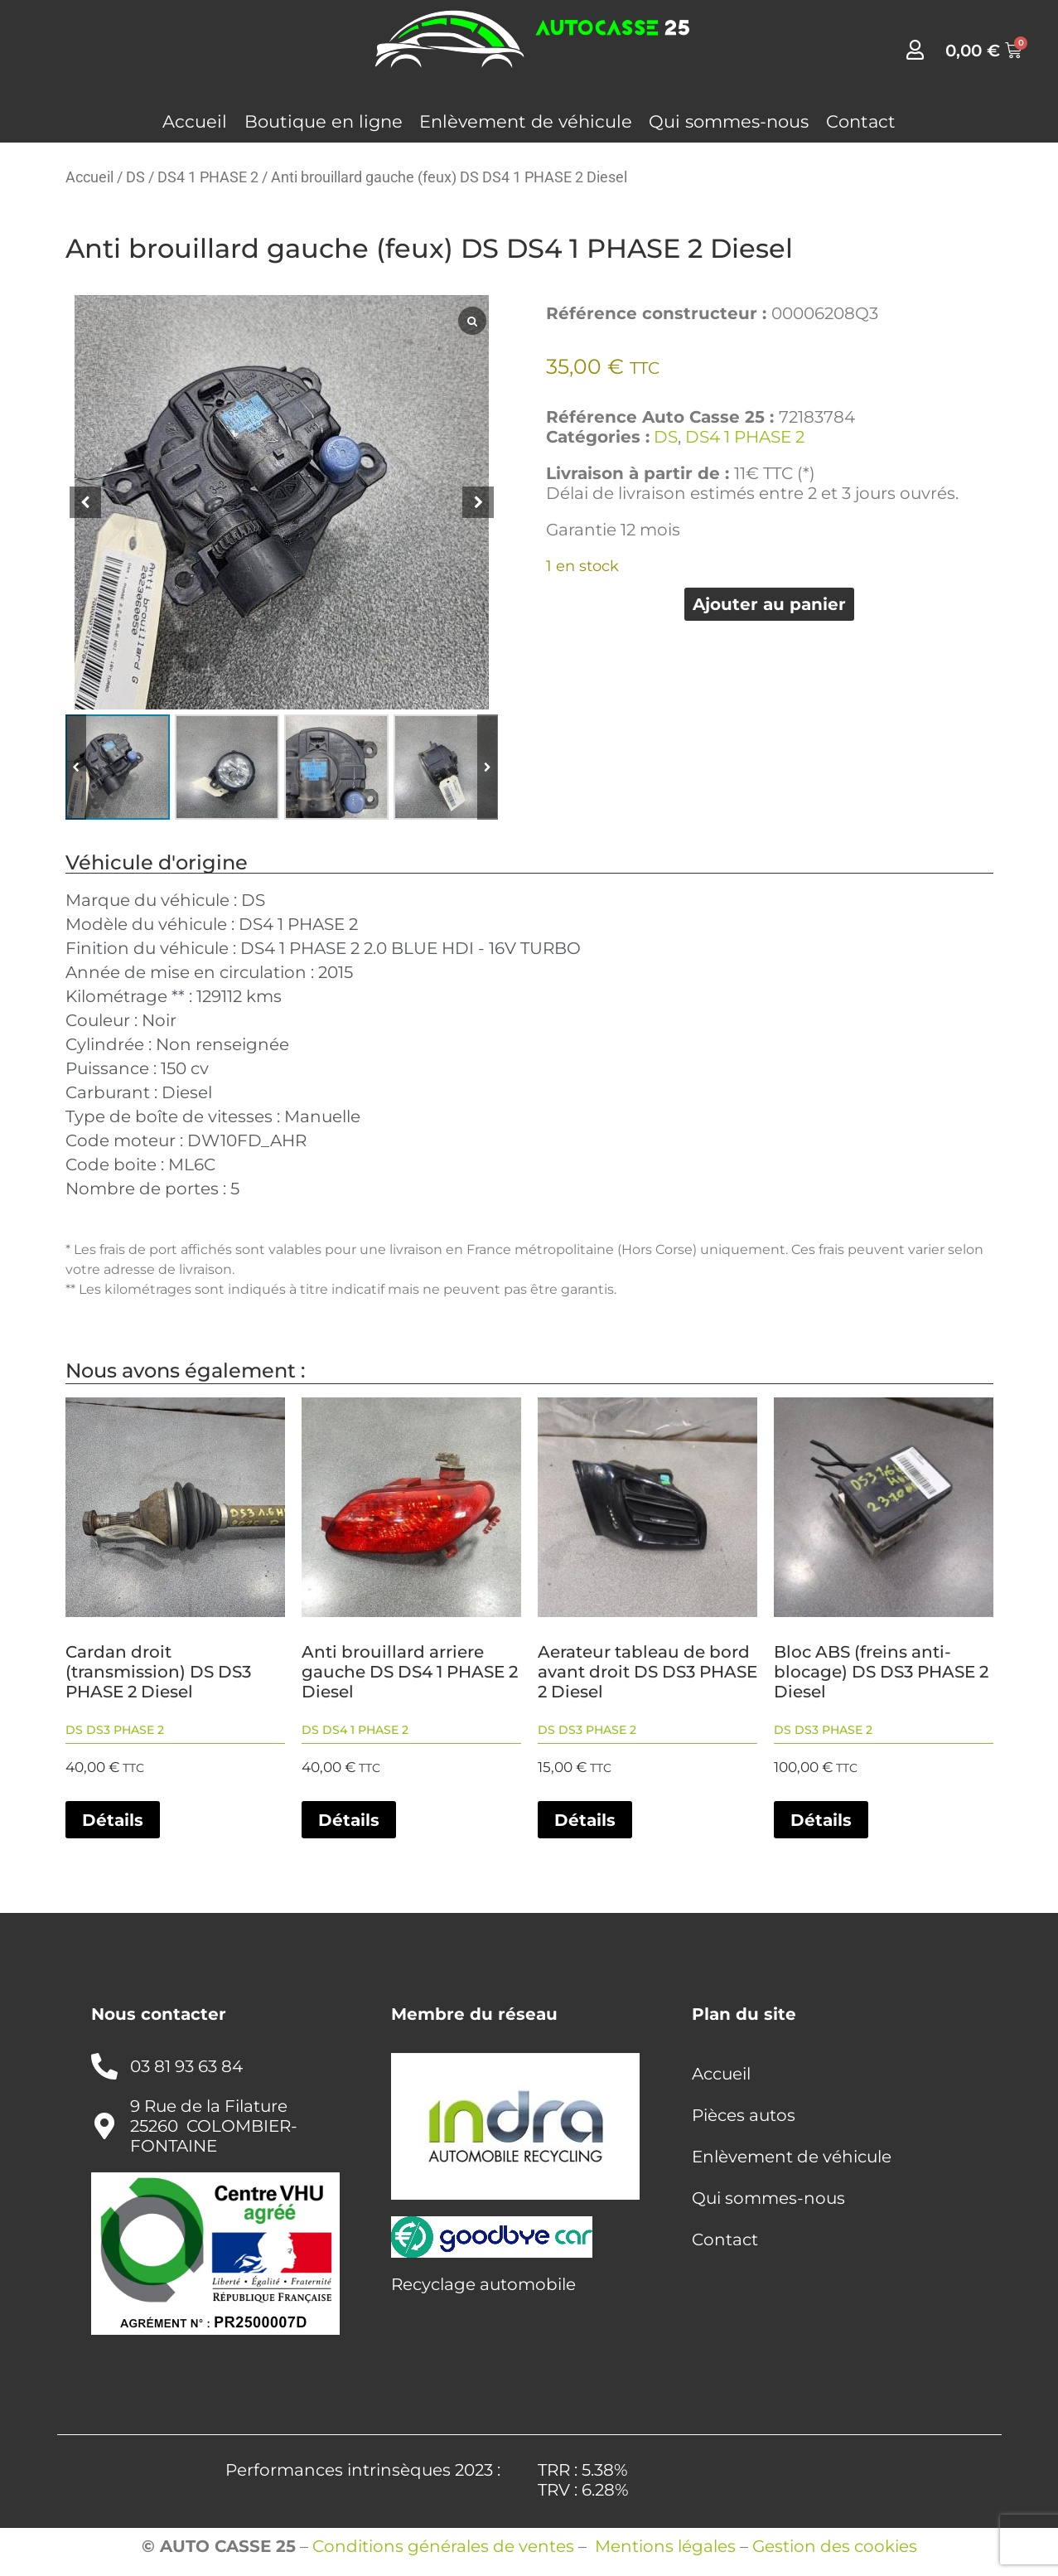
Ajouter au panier (769, 604)
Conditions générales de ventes (443, 2546)
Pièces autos (743, 2115)
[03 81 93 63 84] (104, 2066)
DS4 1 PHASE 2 (207, 177)
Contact (861, 121)
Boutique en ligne (323, 121)
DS (135, 177)
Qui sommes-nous (729, 121)
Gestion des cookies (834, 2546)
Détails (112, 1820)
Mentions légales (665, 2546)
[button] (478, 502)
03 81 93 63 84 (186, 2066)
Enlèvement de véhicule (525, 121)
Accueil (194, 121)
